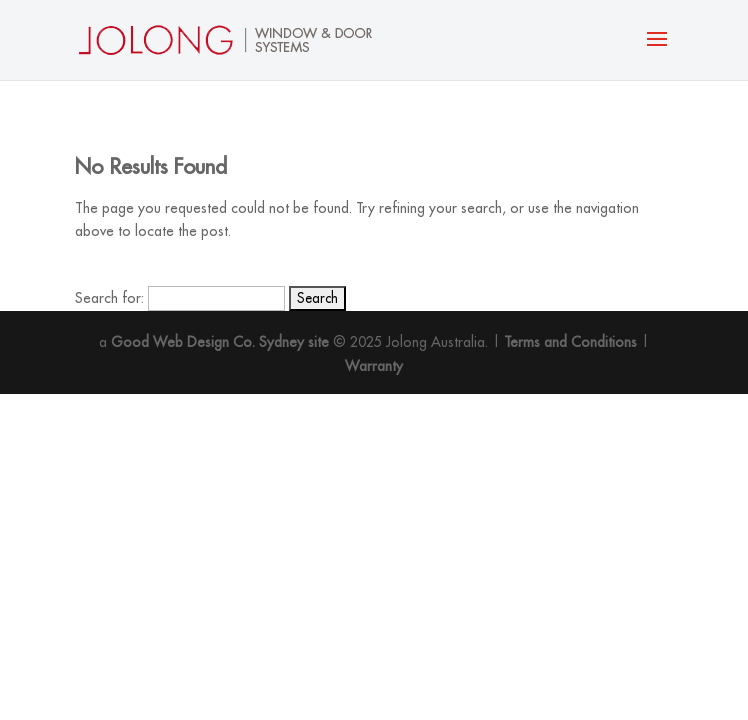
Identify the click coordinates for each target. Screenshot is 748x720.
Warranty (374, 366)
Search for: (109, 298)
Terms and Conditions (570, 342)
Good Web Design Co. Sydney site (220, 342)
